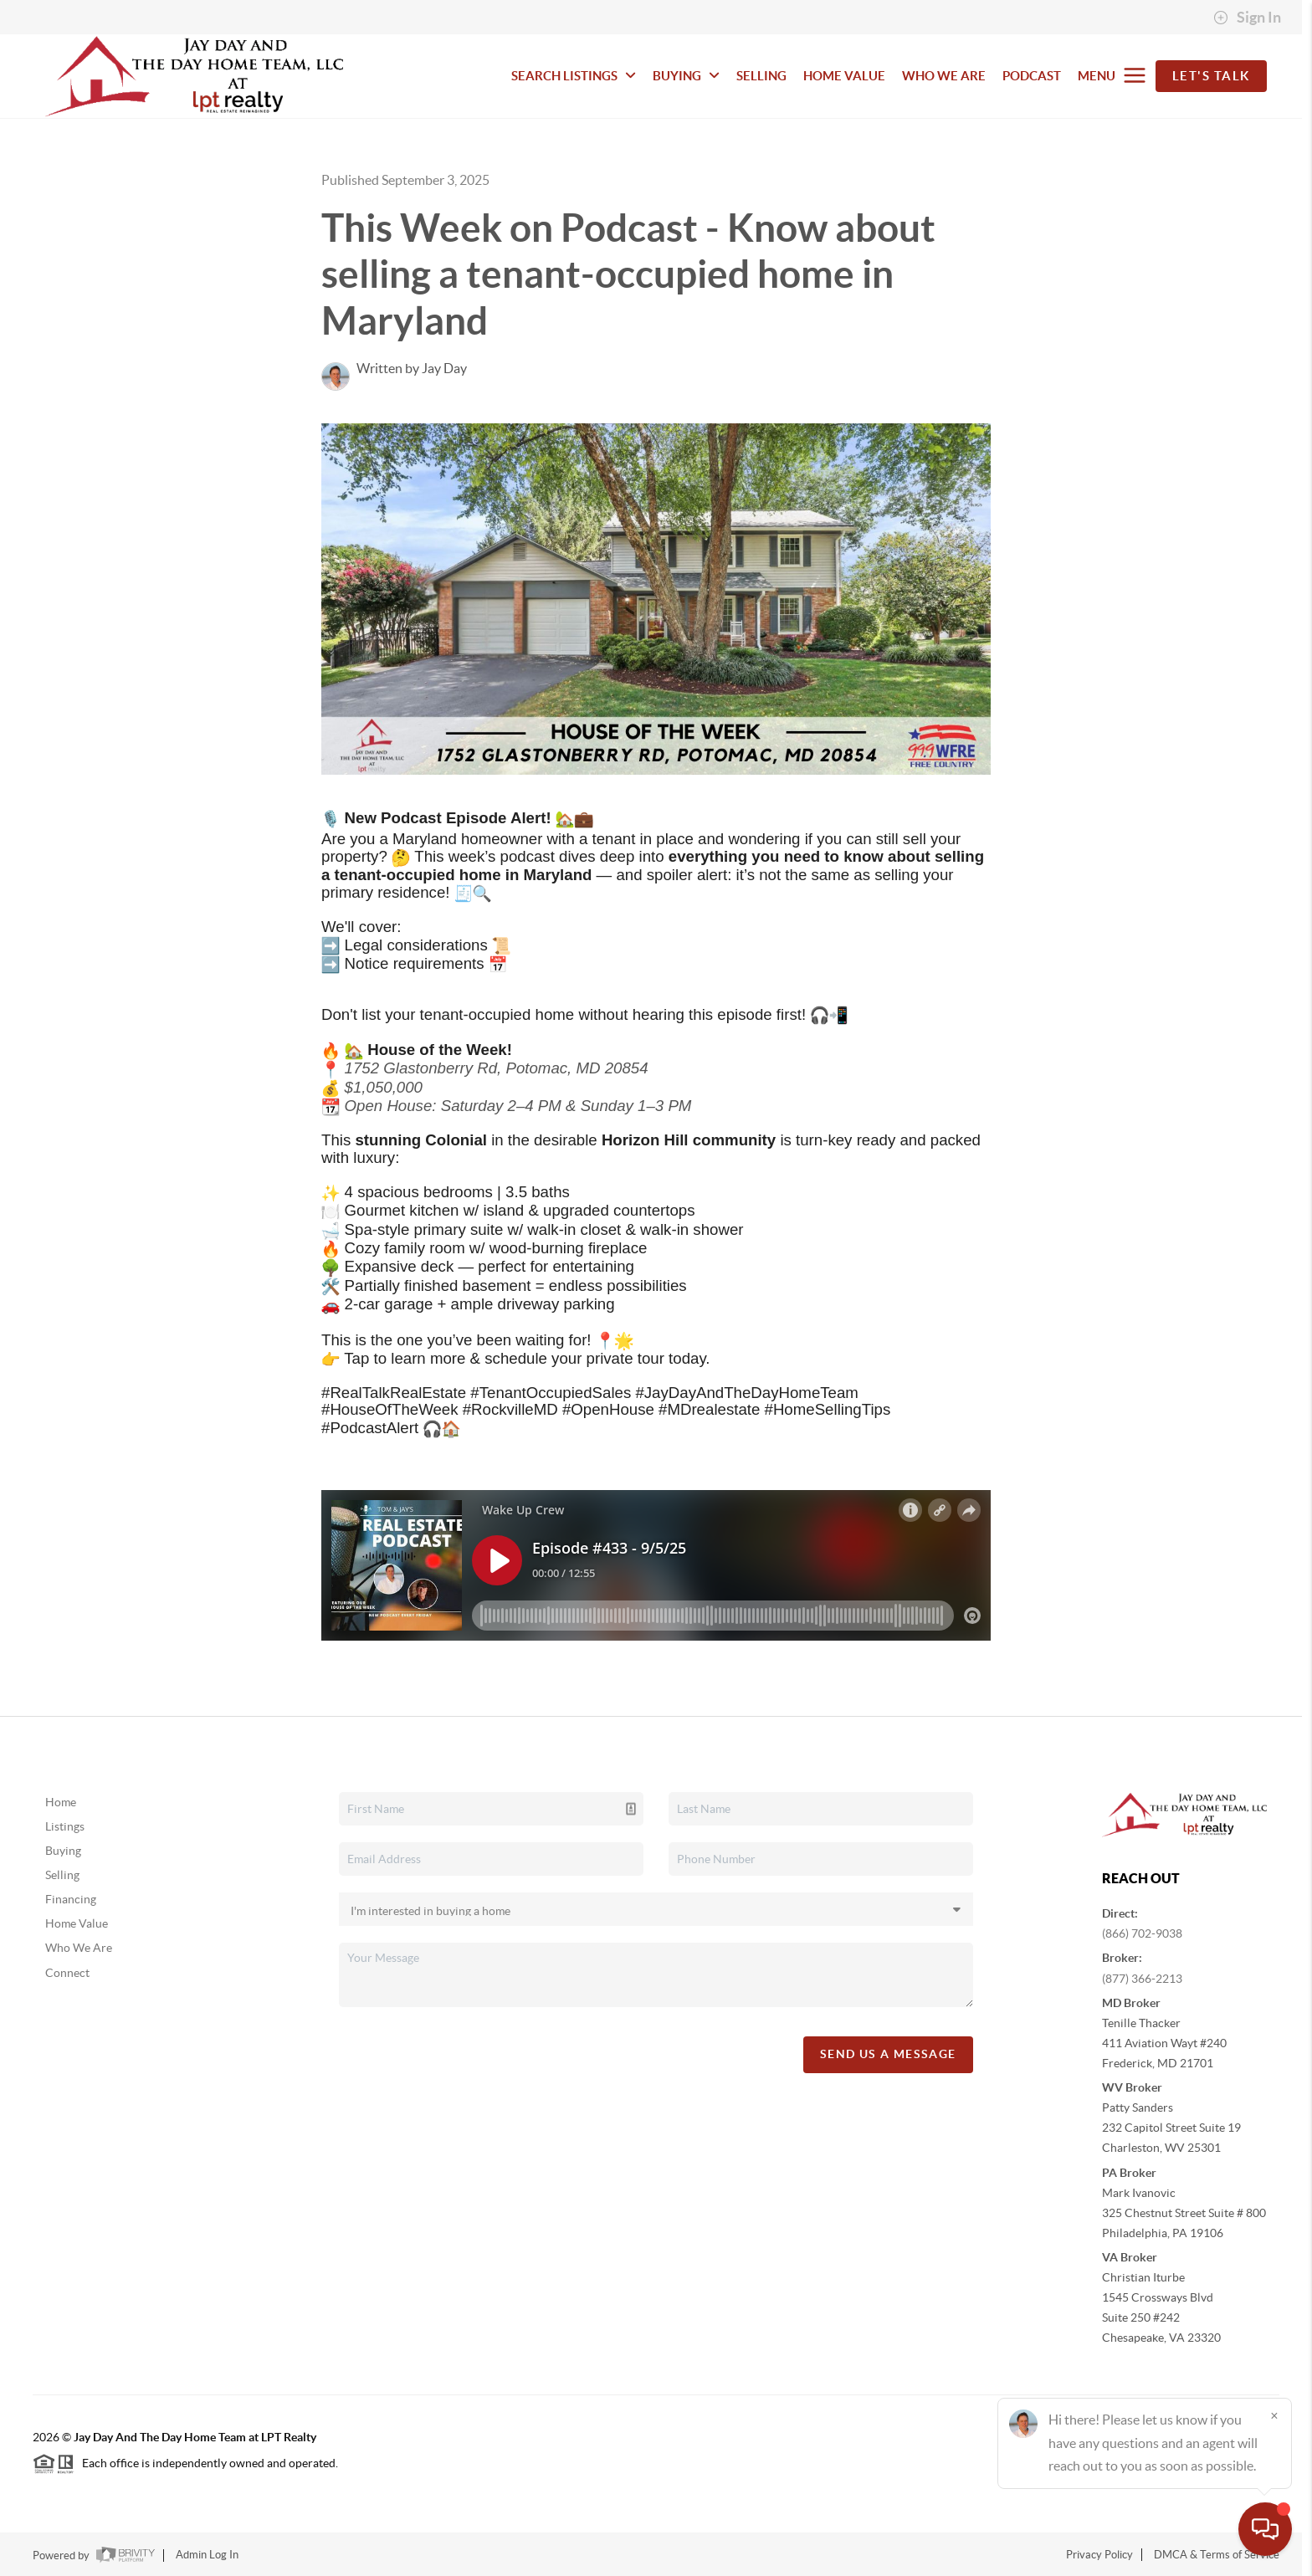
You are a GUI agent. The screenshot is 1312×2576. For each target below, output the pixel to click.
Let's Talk (1211, 76)
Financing (70, 1899)
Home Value (76, 1923)
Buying (63, 1850)
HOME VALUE (844, 76)
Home (60, 1802)
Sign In (1247, 17)
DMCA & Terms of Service (1216, 2554)
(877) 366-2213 (1142, 1978)
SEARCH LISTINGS (573, 76)
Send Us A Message (888, 2054)
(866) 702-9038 (1142, 1933)
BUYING (686, 76)
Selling (62, 1875)
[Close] (1274, 2415)
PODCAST (1031, 76)
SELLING (761, 76)
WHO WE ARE (944, 76)
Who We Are (78, 1947)
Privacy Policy (1099, 2554)
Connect (67, 1972)
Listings (65, 1826)
